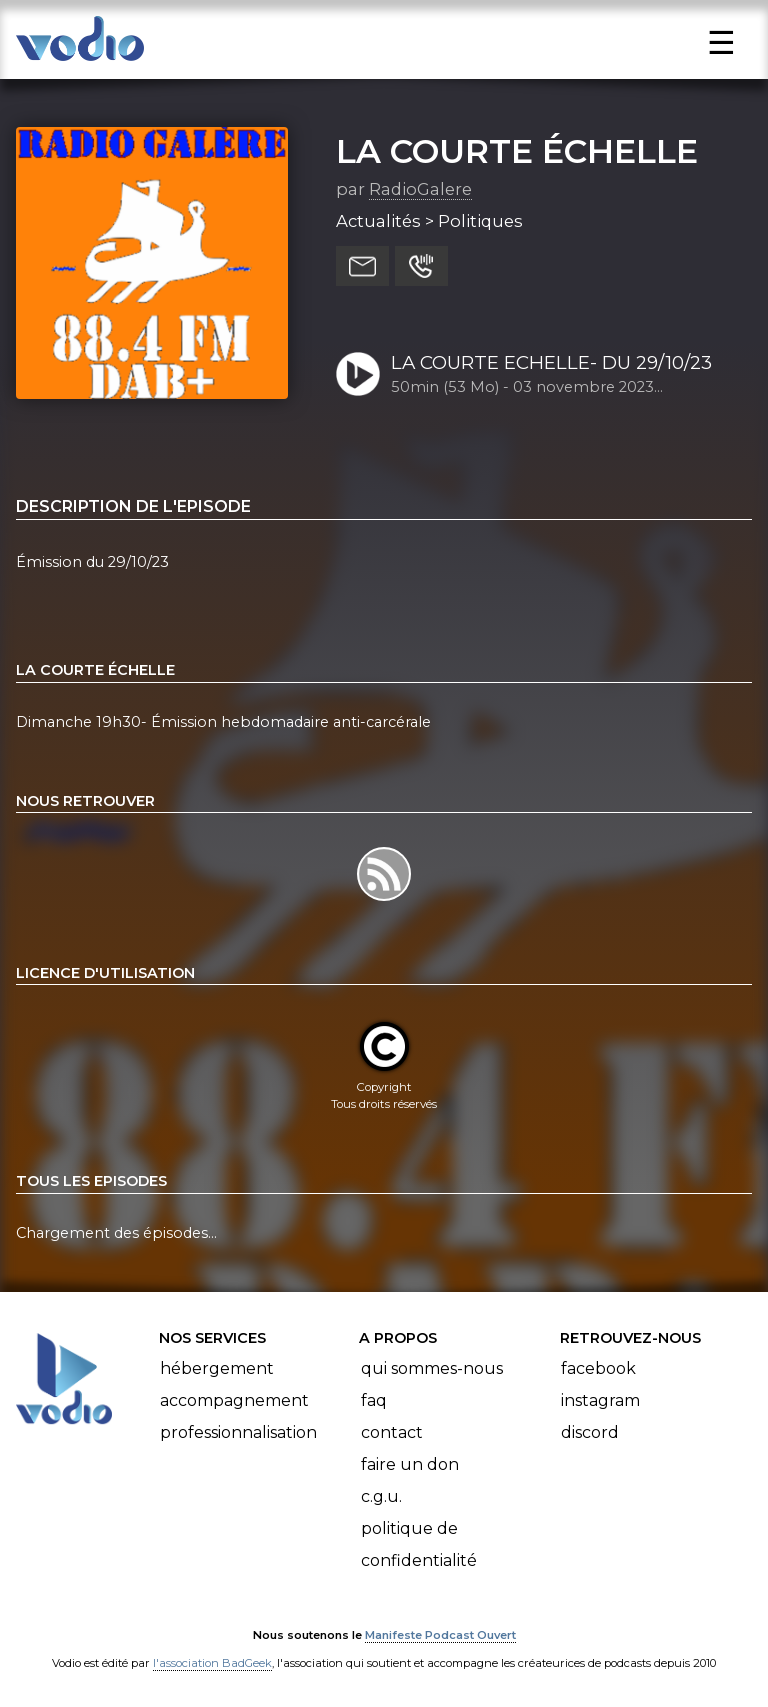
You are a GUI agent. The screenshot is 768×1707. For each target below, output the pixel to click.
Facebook (598, 1368)
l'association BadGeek (212, 1663)
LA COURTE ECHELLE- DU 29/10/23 (551, 362)
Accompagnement (234, 1400)
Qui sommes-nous (432, 1368)
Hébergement (217, 1368)
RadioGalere (420, 189)
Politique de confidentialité (419, 1544)
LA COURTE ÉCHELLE (517, 151)
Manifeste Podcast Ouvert (440, 1635)
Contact (392, 1432)
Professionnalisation (238, 1432)
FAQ (374, 1400)
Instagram (600, 1400)
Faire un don (410, 1464)
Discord (590, 1432)
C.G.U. (381, 1496)
